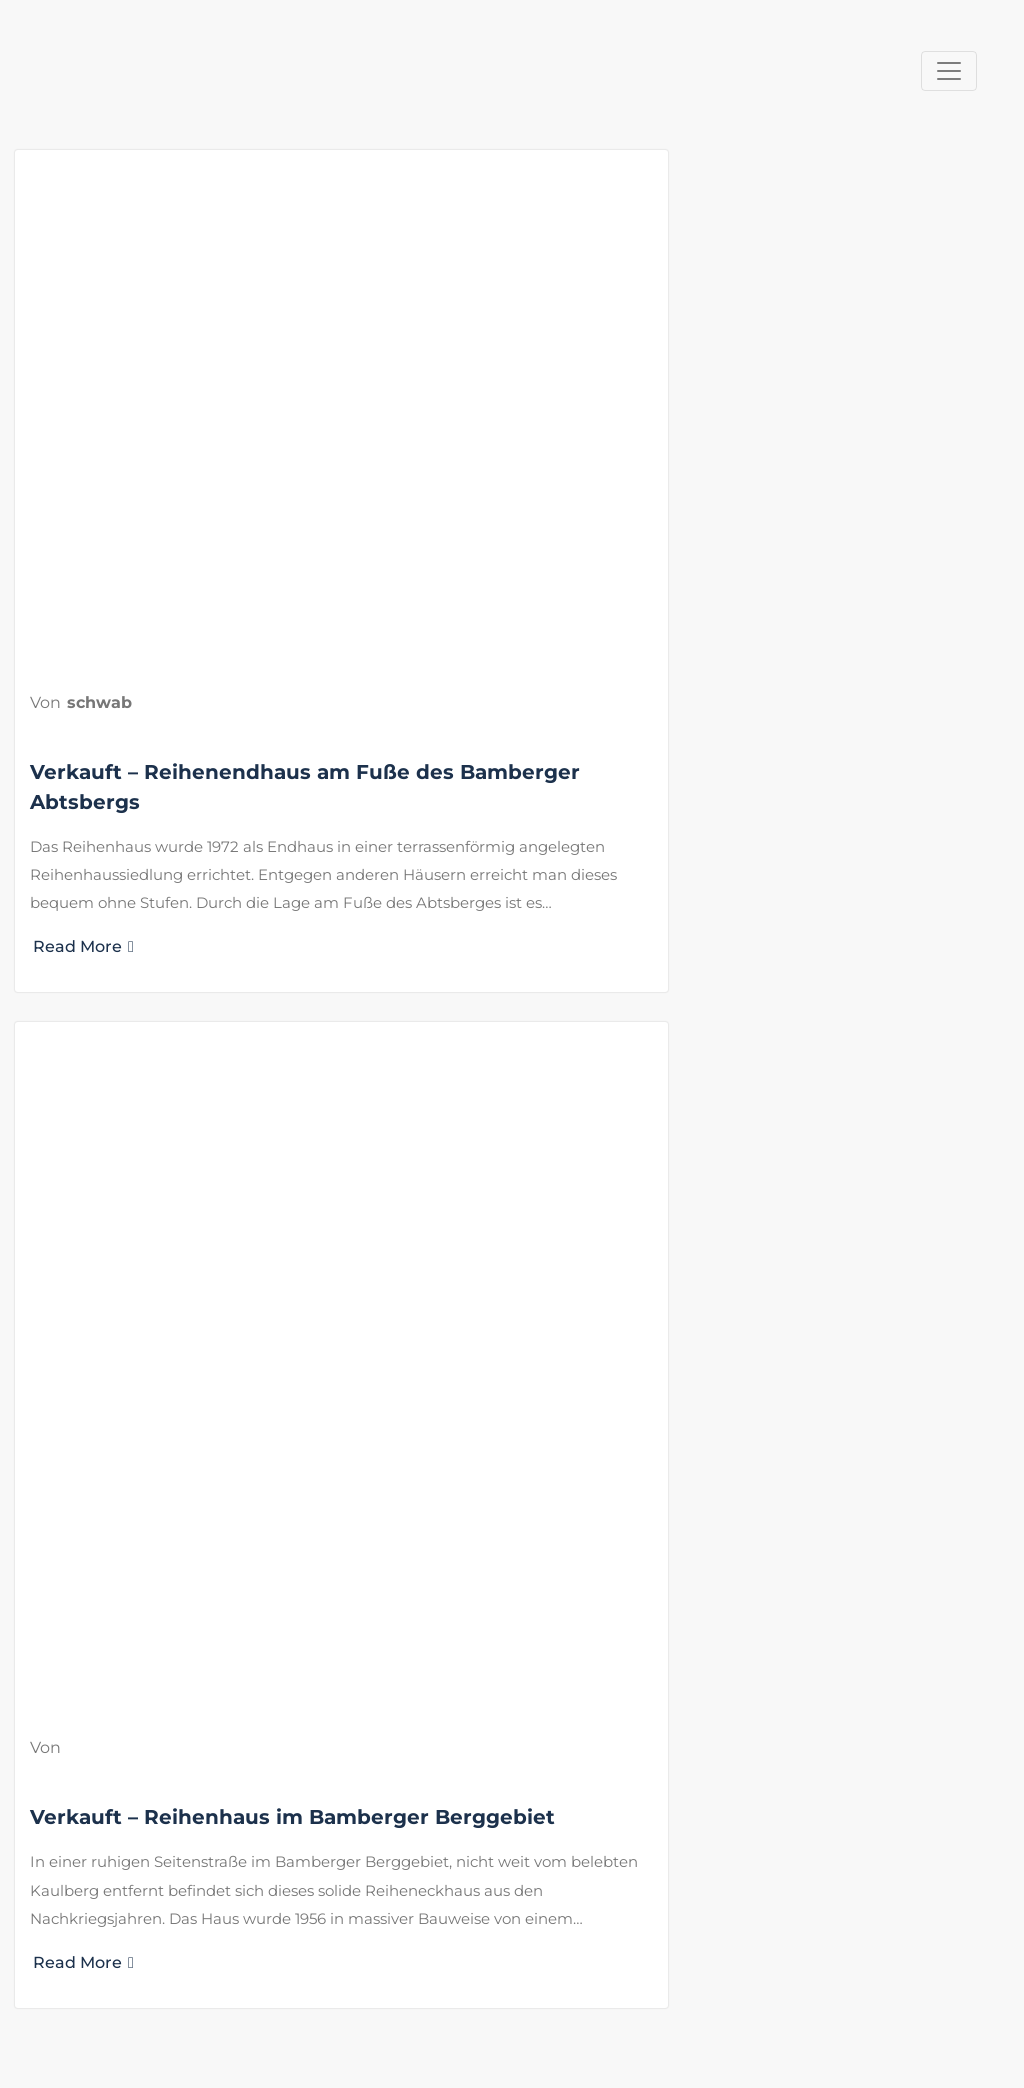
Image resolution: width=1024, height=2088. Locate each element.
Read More (83, 946)
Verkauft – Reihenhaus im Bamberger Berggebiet (292, 1817)
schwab (99, 702)
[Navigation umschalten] (949, 71)
